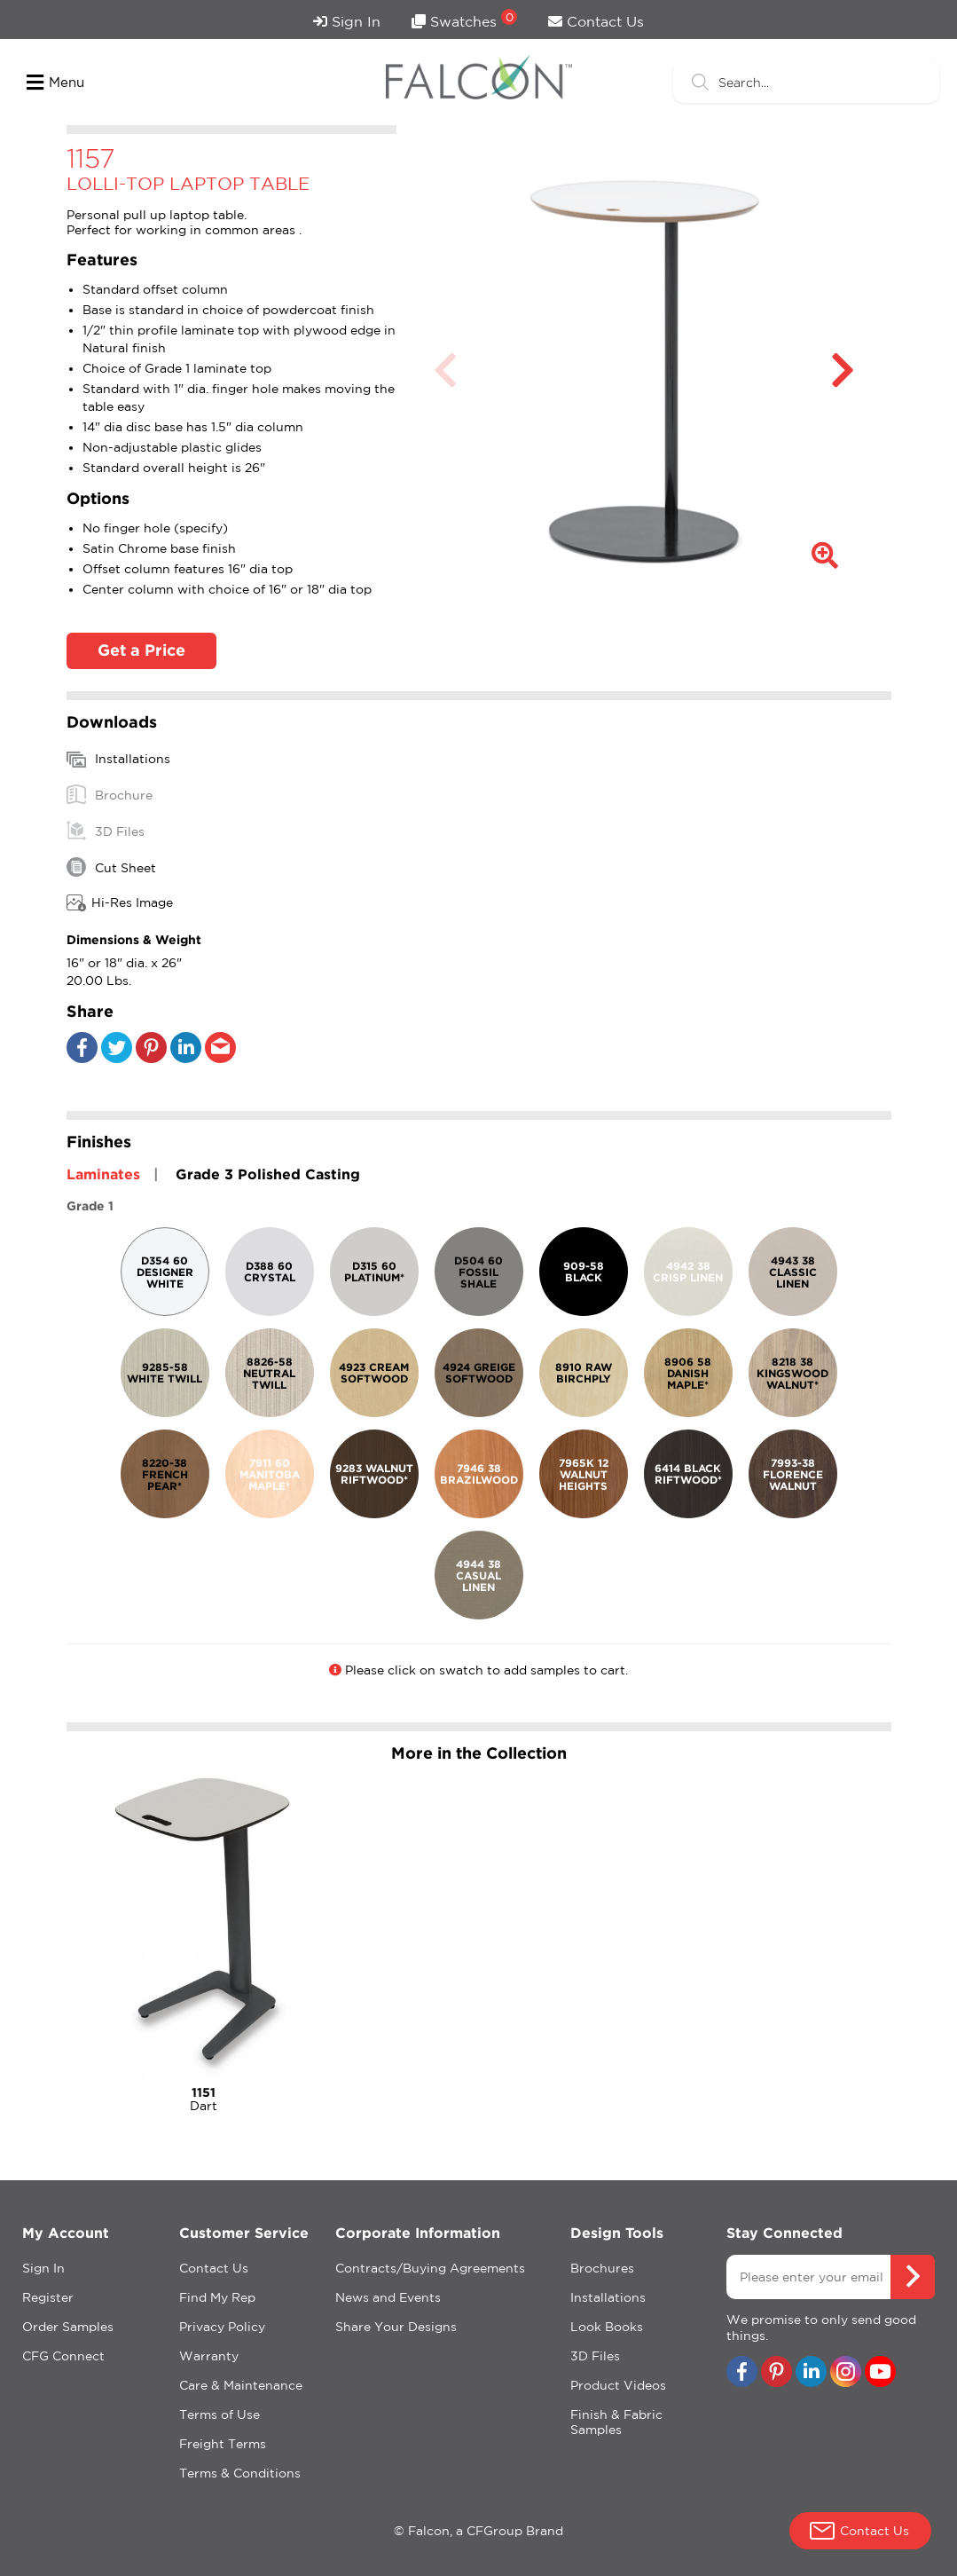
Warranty (209, 2356)
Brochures (602, 2268)
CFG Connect (63, 2356)
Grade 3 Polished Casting (268, 1174)
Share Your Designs (396, 2327)
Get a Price (141, 649)
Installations (118, 760)
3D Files (106, 830)
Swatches (464, 19)
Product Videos (618, 2385)
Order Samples (68, 2327)
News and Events (388, 2297)
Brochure (110, 794)
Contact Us (596, 21)
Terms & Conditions (240, 2473)
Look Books (606, 2327)
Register (48, 2297)
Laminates (103, 1174)
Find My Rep (217, 2297)
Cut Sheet (111, 867)
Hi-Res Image (120, 902)
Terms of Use (219, 2414)
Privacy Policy (222, 2327)
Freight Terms (222, 2444)
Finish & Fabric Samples (616, 2422)
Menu (55, 82)
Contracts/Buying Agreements (430, 2268)
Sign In (346, 21)
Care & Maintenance (240, 2385)
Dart (204, 2099)
